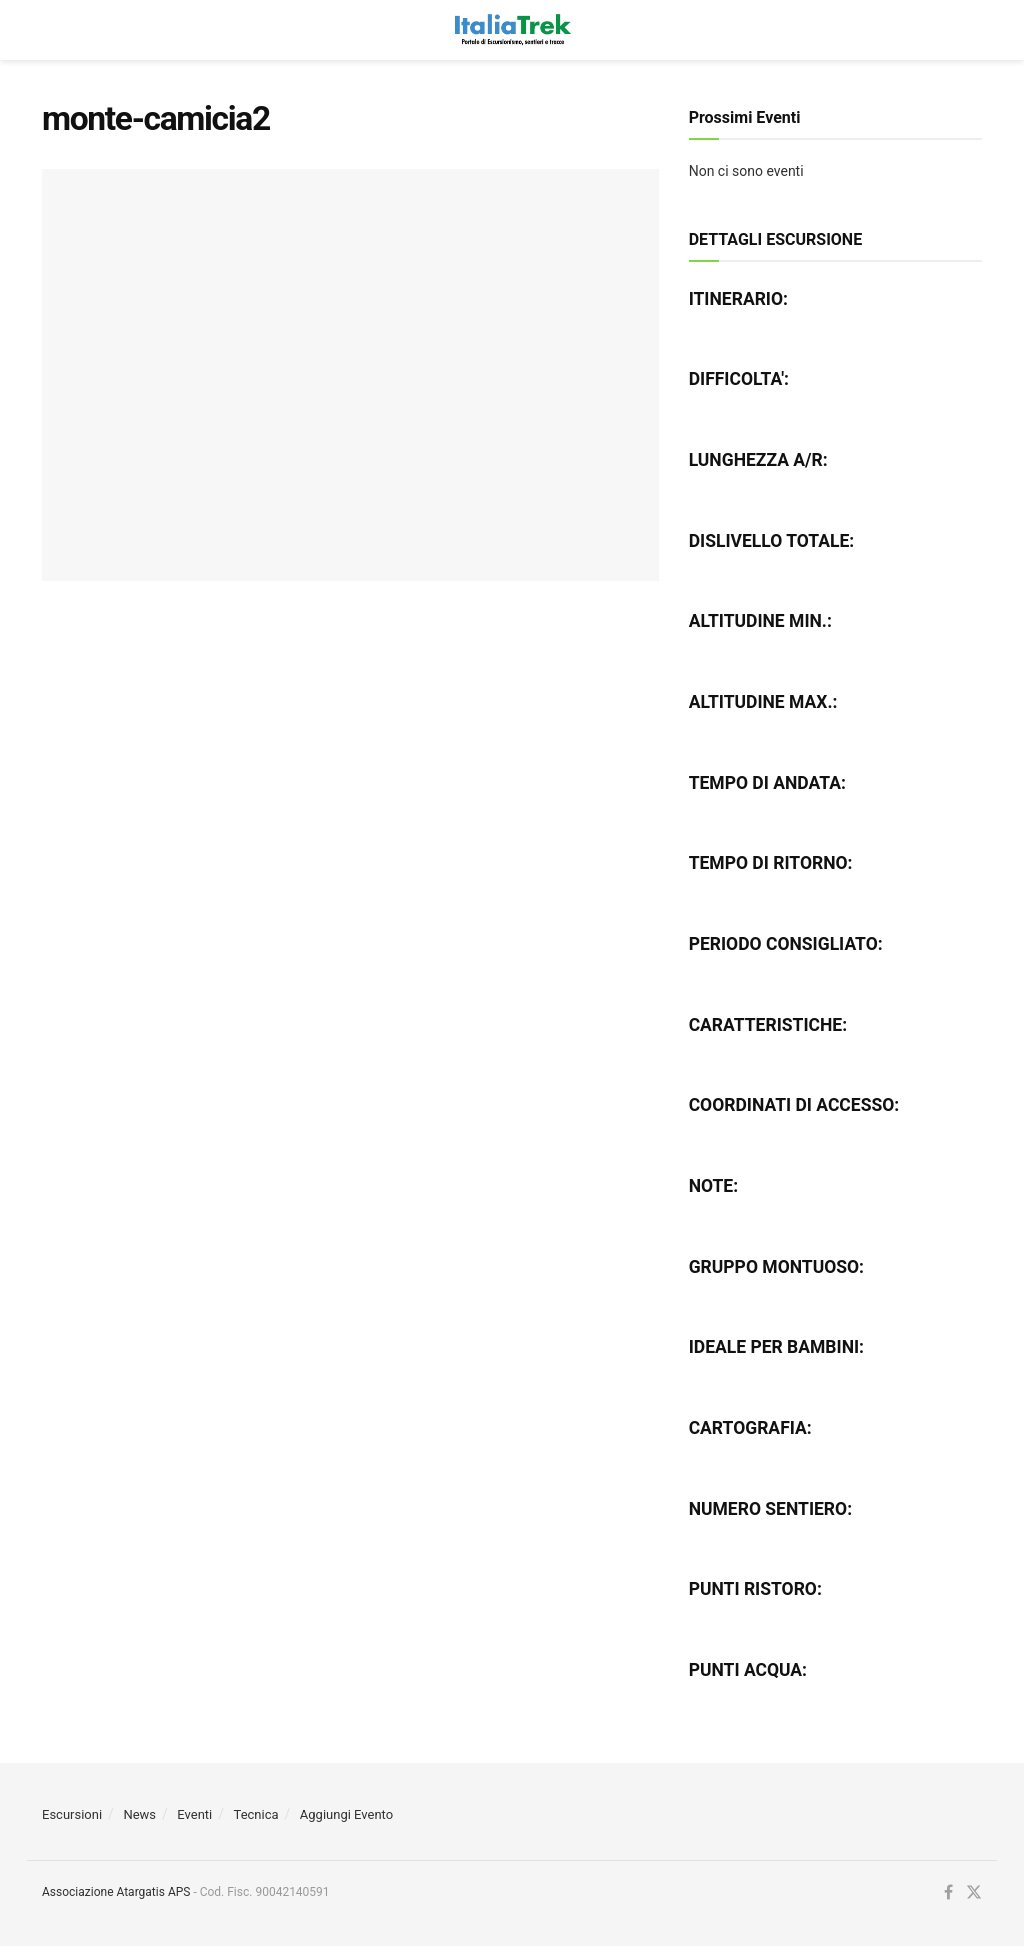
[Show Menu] (51, 30)
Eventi (194, 1814)
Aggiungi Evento (346, 1814)
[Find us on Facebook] (948, 1893)
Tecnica (256, 1814)
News (139, 1814)
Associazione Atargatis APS (116, 1892)
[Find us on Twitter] (974, 1893)
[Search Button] (972, 30)
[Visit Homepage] (511, 30)
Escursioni (72, 1814)
